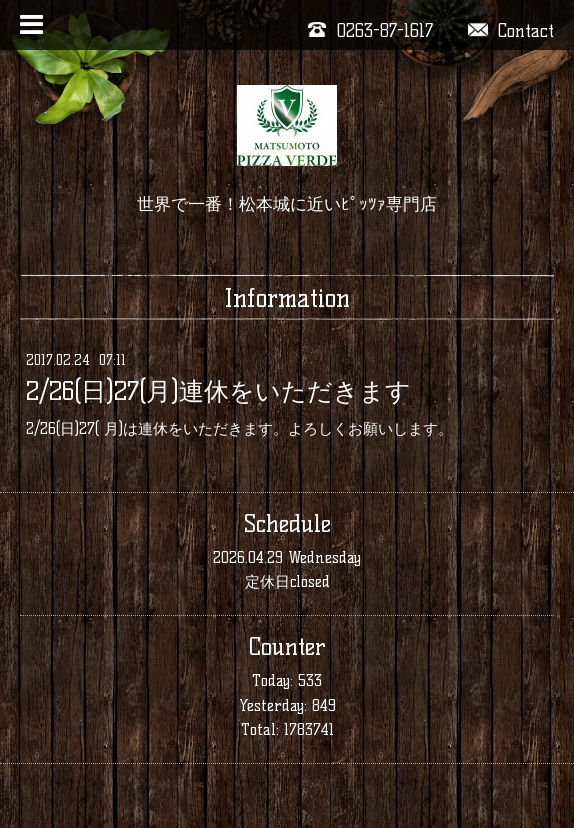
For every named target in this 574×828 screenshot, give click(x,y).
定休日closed (287, 581)
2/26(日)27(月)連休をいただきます (218, 391)
